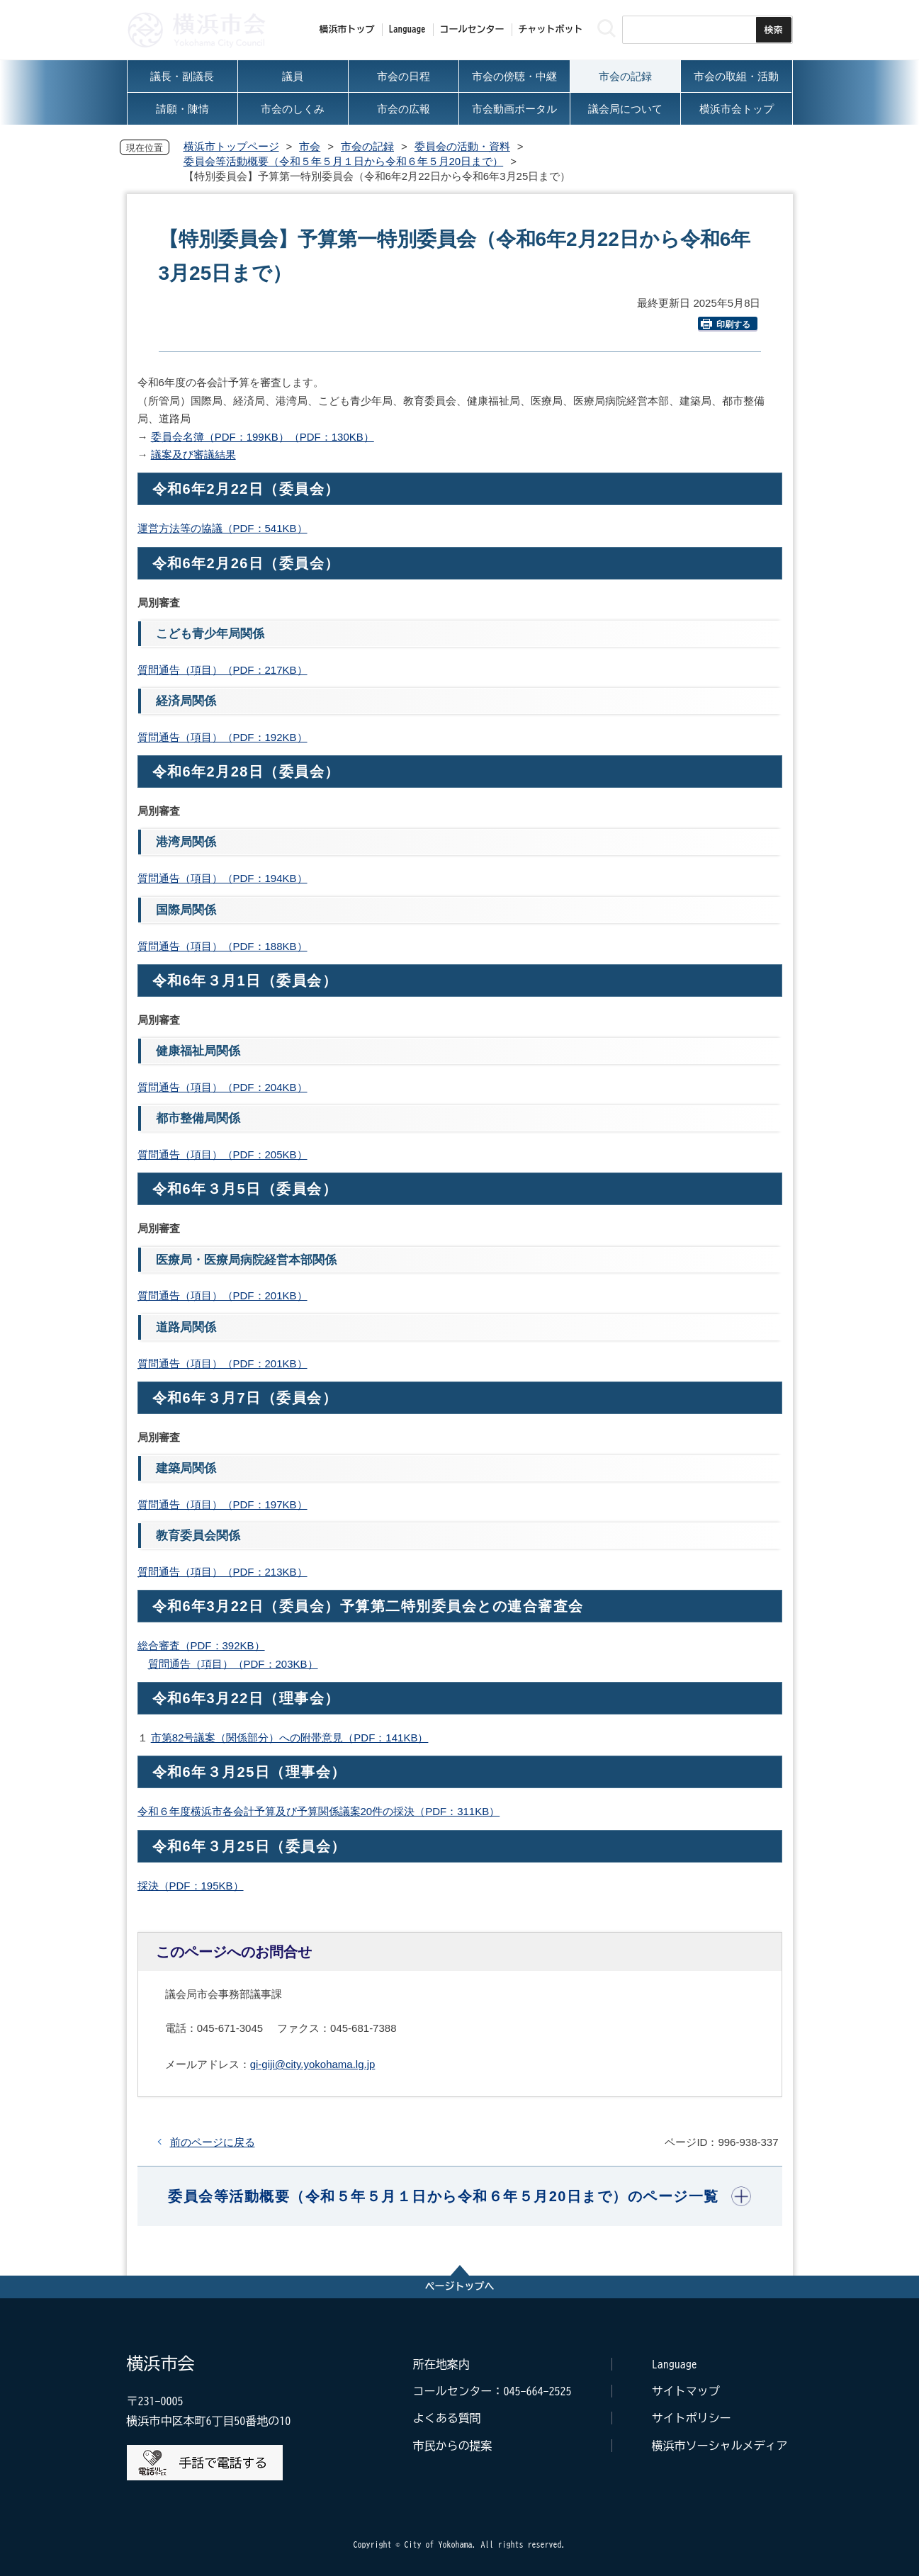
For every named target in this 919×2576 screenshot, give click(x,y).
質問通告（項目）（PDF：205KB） (222, 1154)
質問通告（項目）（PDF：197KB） (222, 1504)
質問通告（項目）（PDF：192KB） (222, 737)
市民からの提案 (452, 2445)
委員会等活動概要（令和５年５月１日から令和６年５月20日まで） (344, 161)
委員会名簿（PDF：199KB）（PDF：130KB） (262, 437)
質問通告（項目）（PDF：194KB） (222, 878)
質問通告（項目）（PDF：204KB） (222, 1087)
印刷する (725, 324)
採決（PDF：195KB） (190, 1886)
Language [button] (407, 29)
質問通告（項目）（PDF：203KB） (233, 1664)
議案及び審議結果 (193, 454)
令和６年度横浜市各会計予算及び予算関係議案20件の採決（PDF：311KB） (318, 1811)
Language (674, 2364)
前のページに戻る (212, 2142)
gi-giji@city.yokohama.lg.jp (313, 2064)
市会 (309, 146)
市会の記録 (367, 146)
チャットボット (551, 29)
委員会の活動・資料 (462, 146)
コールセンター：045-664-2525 (492, 2391)
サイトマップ (686, 2391)
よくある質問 (447, 2418)
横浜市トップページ (231, 146)
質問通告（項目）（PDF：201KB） (222, 1295)
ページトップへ (460, 2286)
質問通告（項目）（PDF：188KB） (222, 946)
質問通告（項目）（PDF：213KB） (222, 1572)
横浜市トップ (347, 29)
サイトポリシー (691, 2418)
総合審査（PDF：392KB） (201, 1645)
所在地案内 (441, 2364)
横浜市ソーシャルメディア (720, 2445)
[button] (459, 2196)
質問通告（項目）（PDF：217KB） (222, 670)
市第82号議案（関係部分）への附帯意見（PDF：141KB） (290, 1738)
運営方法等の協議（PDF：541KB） (222, 528)
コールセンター (472, 29)
